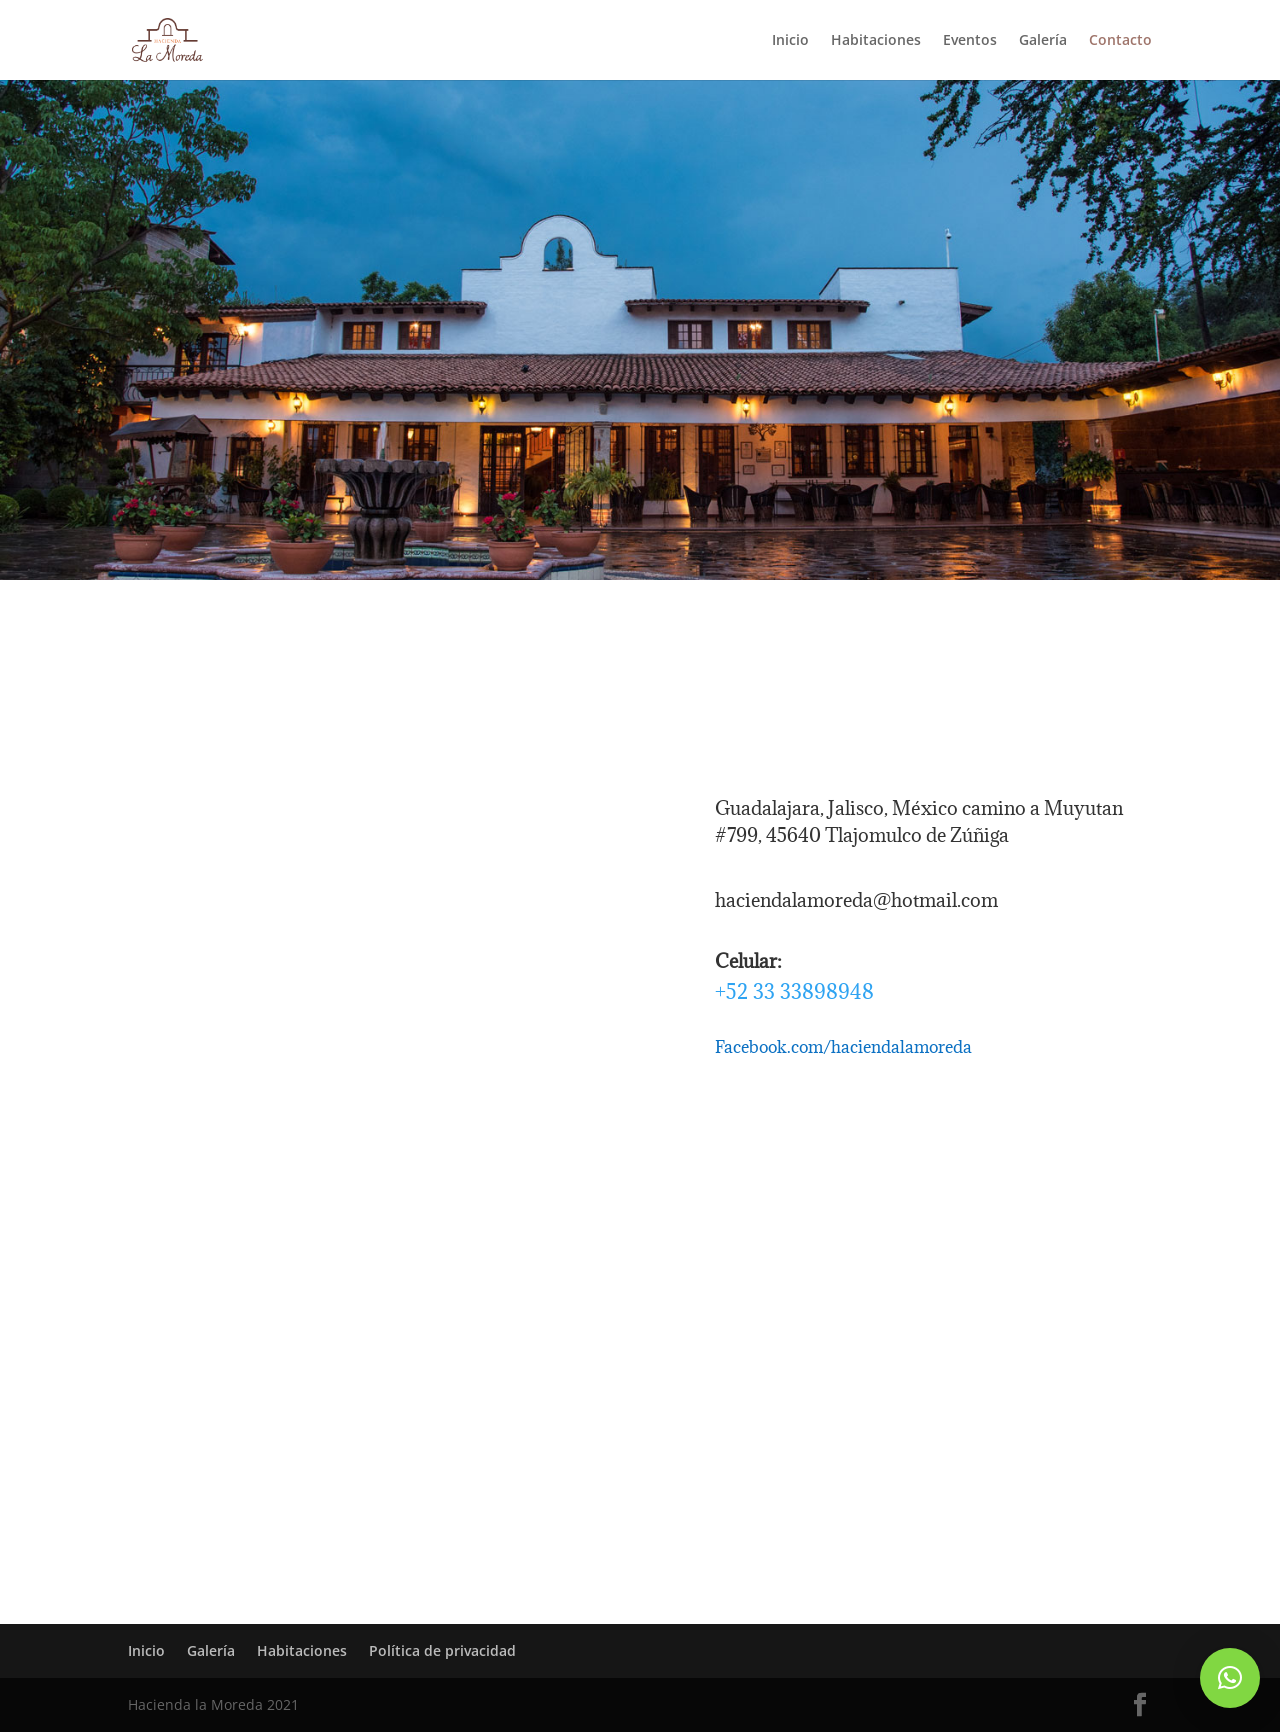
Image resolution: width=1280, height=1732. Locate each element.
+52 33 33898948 (794, 991)
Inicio (790, 41)
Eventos (970, 41)
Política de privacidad (442, 1650)
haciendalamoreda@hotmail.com (856, 900)
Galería (1043, 41)
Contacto (1120, 41)
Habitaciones (876, 41)
